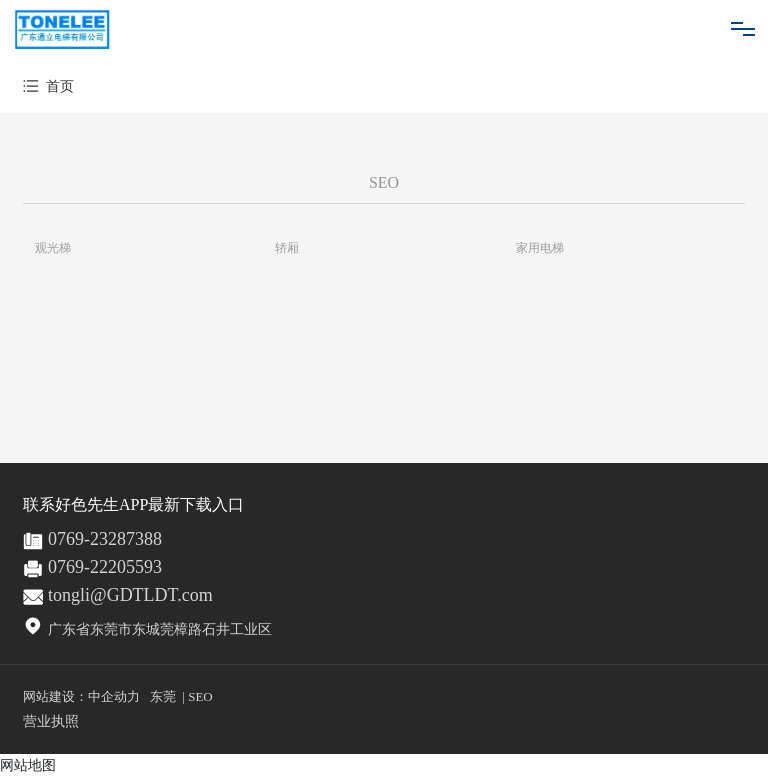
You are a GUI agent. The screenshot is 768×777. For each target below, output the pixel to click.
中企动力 (114, 696)
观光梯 (53, 248)
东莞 (163, 696)
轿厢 (287, 248)
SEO (200, 696)
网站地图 (28, 765)
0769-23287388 (105, 539)
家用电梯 (540, 248)
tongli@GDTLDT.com (130, 595)
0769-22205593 (105, 567)
